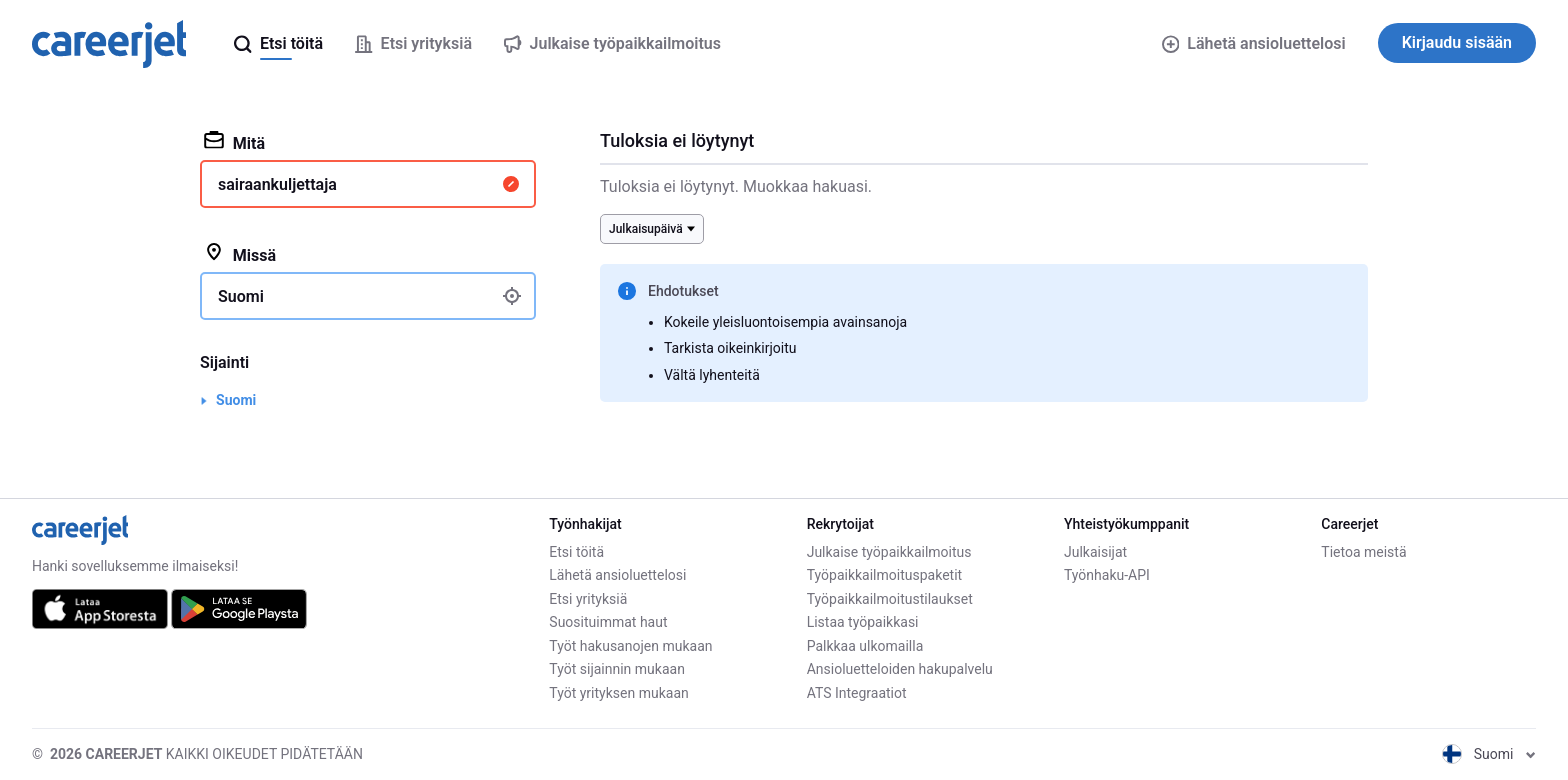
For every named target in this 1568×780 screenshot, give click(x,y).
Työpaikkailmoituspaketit (884, 575)
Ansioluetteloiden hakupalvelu (900, 669)
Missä (240, 254)
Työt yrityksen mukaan (618, 693)
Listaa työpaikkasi (863, 622)
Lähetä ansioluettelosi (1254, 43)
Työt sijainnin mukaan (617, 669)
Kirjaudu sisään (1457, 42)
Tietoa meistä (1363, 552)
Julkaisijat (1095, 552)
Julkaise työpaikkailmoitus (889, 552)
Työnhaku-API (1107, 575)
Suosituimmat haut (608, 622)
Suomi (236, 400)
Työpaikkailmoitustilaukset (890, 599)
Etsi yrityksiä (588, 599)
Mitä (234, 142)
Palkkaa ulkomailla (865, 646)
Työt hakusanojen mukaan (630, 646)
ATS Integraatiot (857, 693)
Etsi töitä (576, 552)
